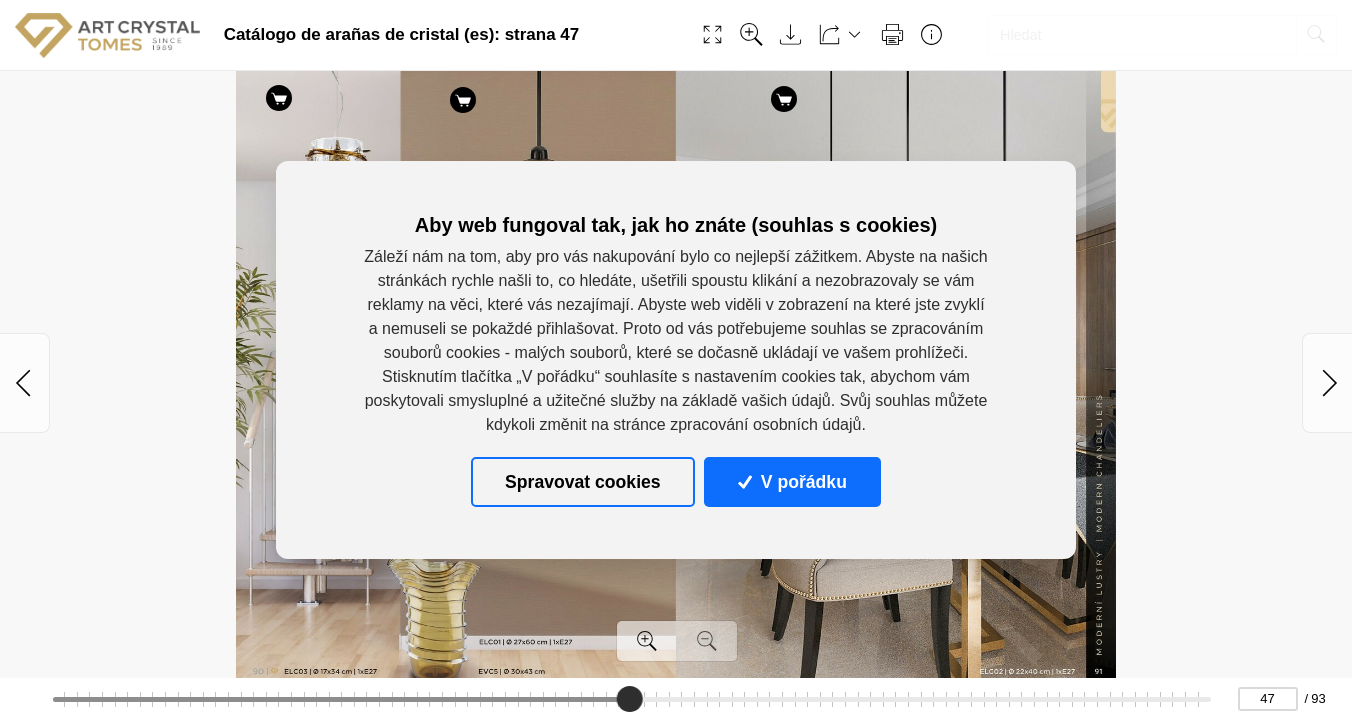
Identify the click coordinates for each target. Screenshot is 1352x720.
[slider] (630, 699)
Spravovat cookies (582, 482)
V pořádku (792, 482)
